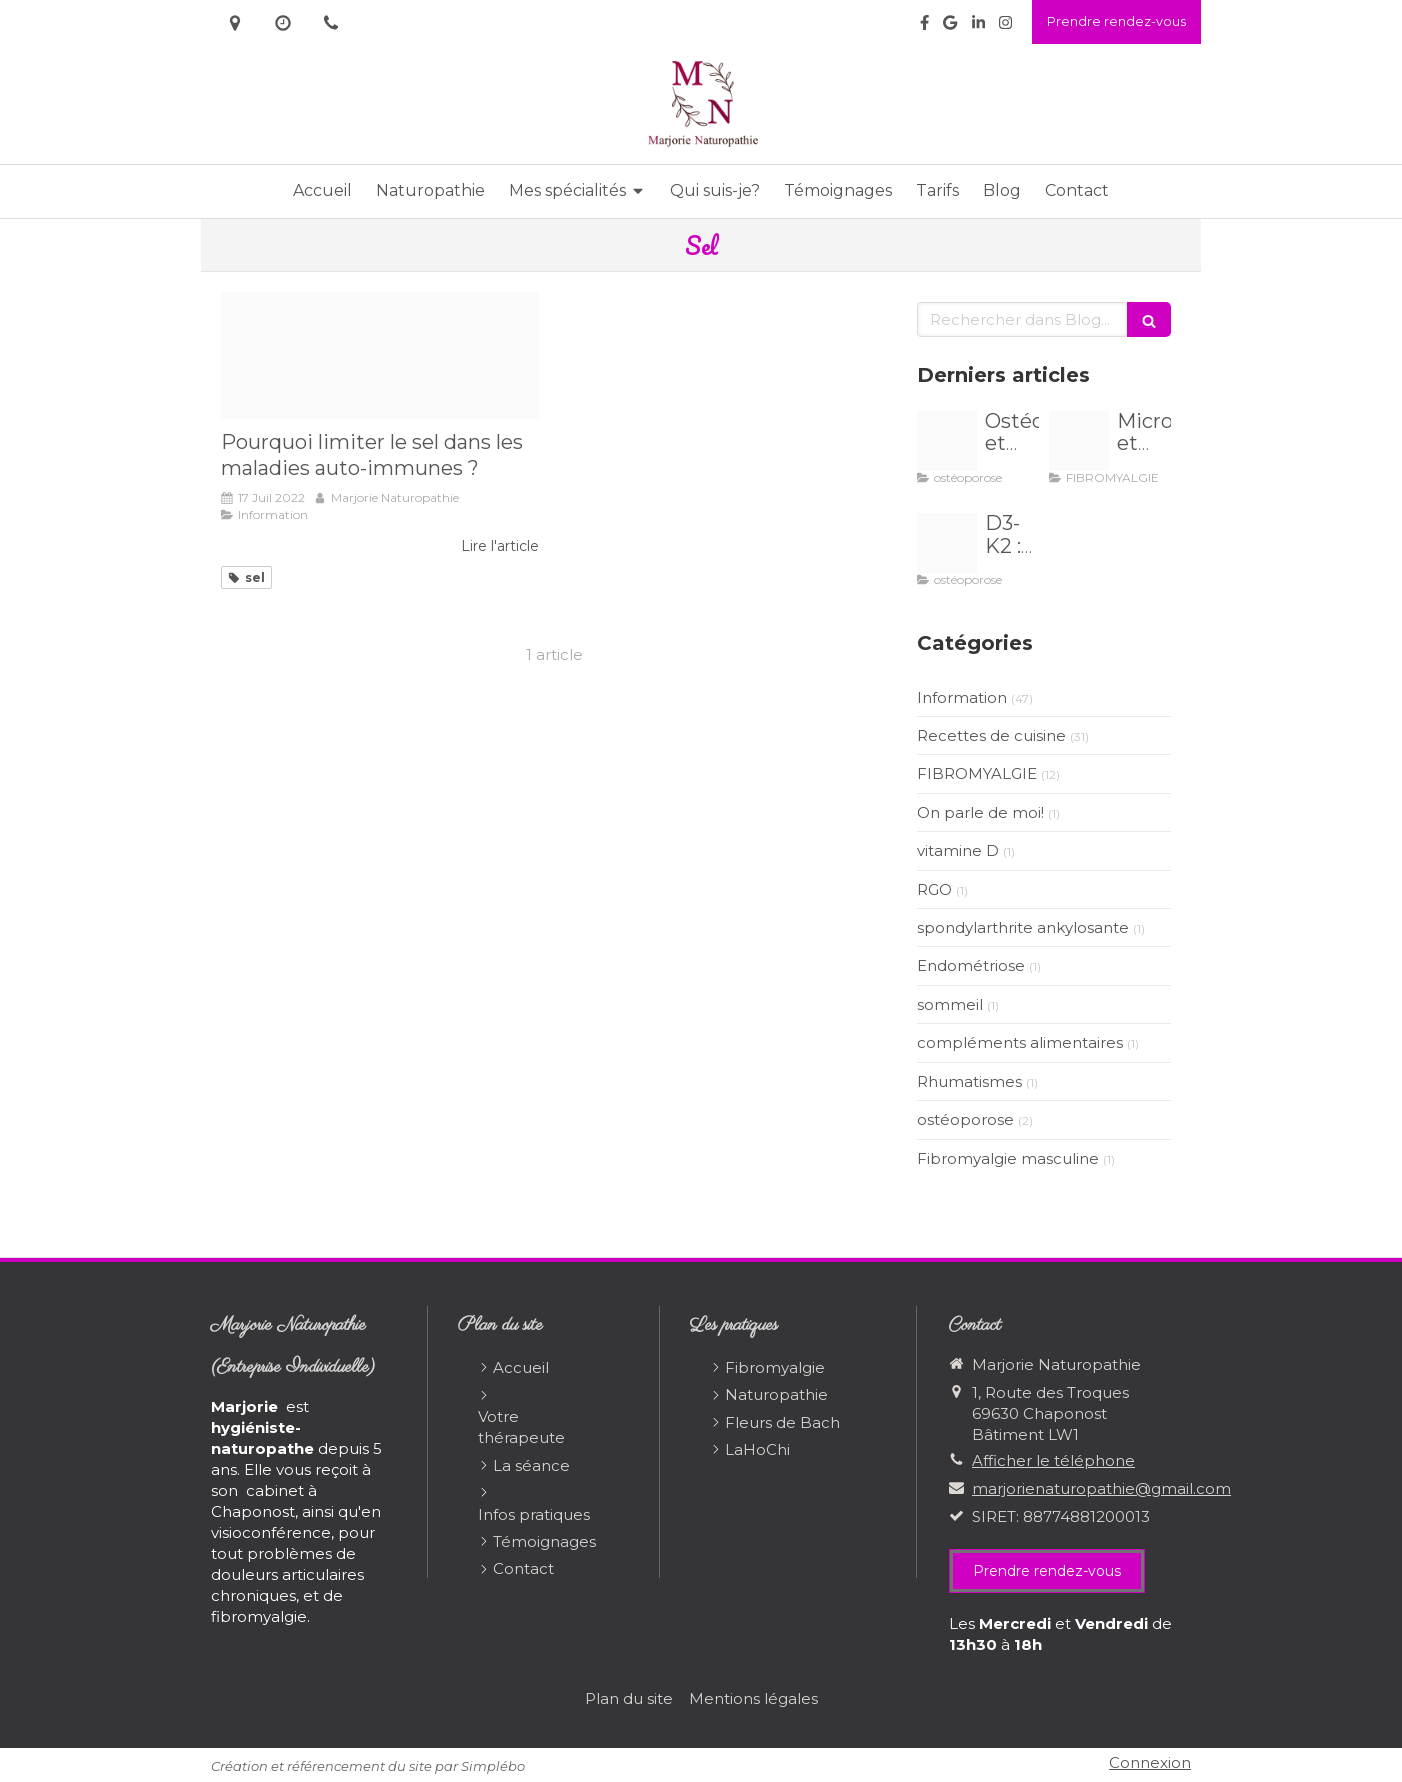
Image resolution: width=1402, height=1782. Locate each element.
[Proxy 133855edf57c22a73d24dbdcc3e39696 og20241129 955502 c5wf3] (1079, 441)
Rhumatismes (969, 1081)
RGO (934, 889)
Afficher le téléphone (1053, 1460)
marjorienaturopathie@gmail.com (1101, 1488)
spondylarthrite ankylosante (1023, 927)
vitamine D (958, 850)
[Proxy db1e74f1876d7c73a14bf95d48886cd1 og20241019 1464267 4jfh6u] (947, 543)
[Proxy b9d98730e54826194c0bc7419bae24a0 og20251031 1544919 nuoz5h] (947, 441)
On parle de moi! (980, 812)
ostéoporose (965, 1119)
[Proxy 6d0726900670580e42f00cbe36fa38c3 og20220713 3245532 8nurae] (380, 355)
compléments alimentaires (1020, 1042)
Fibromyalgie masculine (1008, 1158)
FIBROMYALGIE (977, 773)
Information (962, 697)
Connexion (1150, 1762)
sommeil (950, 1004)
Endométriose (971, 965)
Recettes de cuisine (991, 735)
